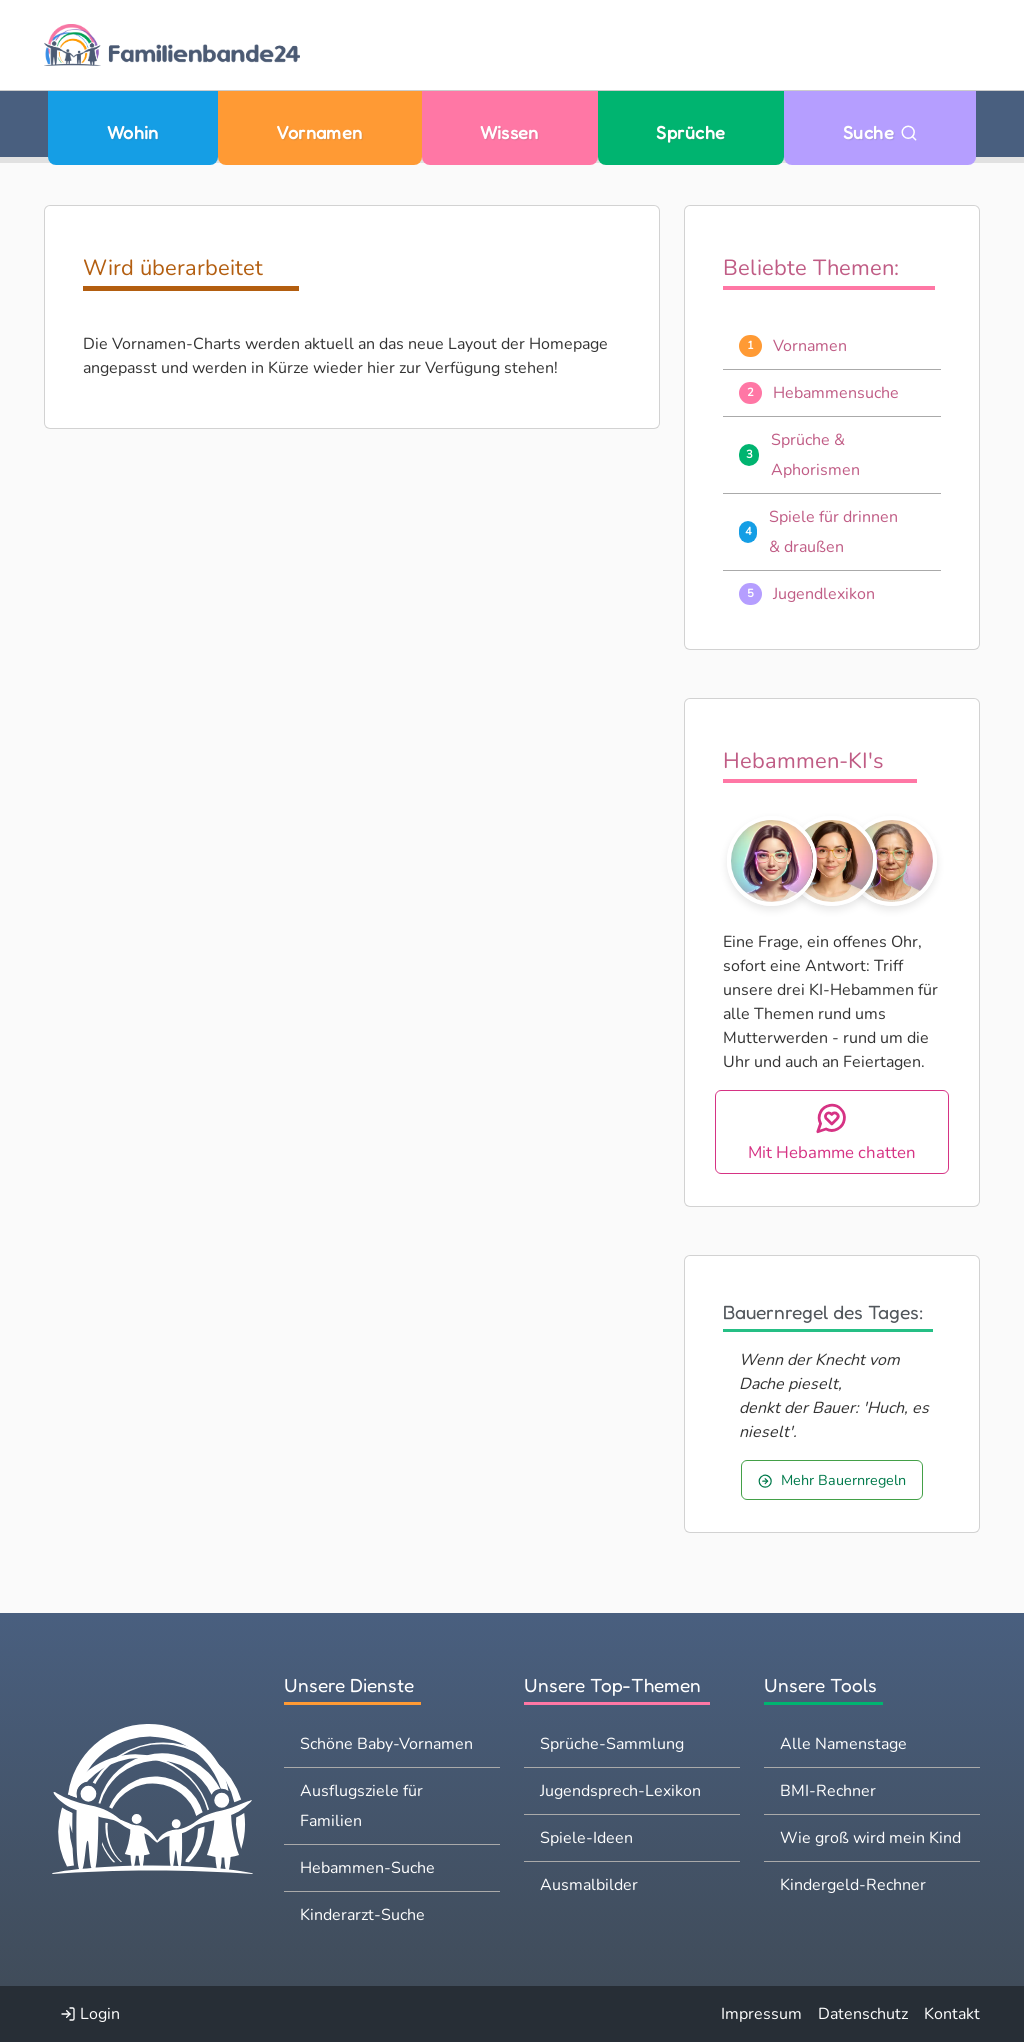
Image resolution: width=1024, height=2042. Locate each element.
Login (90, 2014)
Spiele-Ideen (586, 1838)
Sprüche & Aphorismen (815, 455)
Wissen (509, 132)
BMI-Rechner (828, 1791)
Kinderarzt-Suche (362, 1915)
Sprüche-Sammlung (612, 1744)
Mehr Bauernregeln (831, 1480)
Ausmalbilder (589, 1885)
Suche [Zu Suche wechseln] (880, 132)
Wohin (133, 132)
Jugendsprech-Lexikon (620, 1791)
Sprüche (690, 132)
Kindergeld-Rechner (853, 1885)
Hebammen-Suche (367, 1868)
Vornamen (319, 132)
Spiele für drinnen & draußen (833, 532)
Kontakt (952, 2014)
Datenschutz (863, 2014)
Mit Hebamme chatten (832, 1132)
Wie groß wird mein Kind (870, 1838)
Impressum (761, 2014)
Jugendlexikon (824, 594)
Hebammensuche (836, 393)
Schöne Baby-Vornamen (386, 1744)
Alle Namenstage (843, 1744)
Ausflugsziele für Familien (361, 1806)
